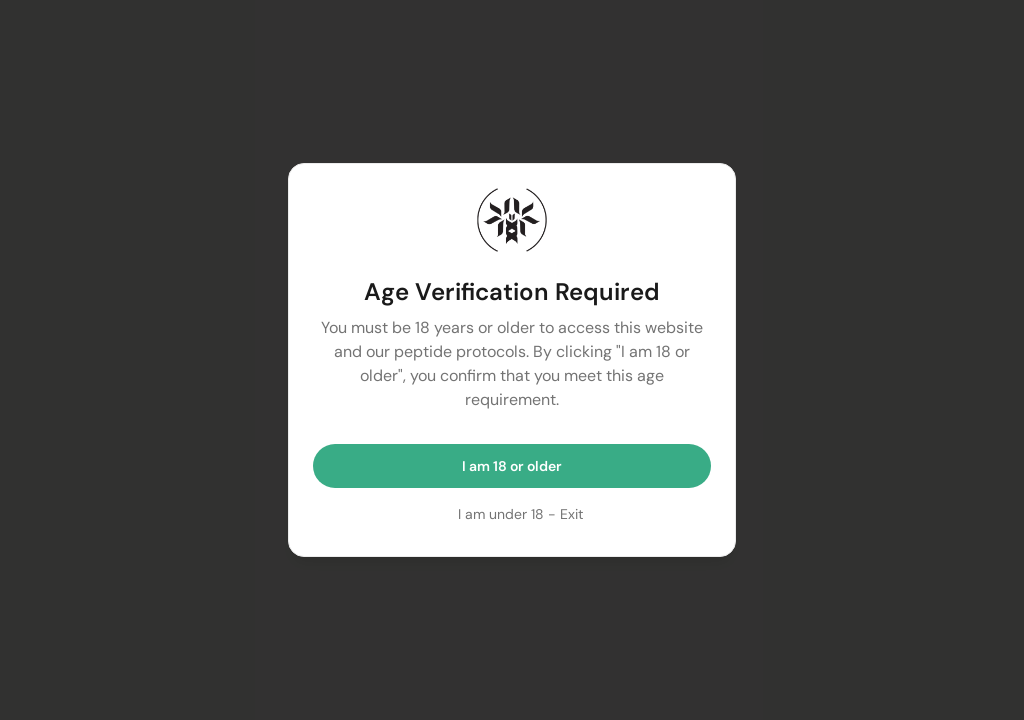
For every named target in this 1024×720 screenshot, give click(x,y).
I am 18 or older (512, 466)
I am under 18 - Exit (520, 514)
